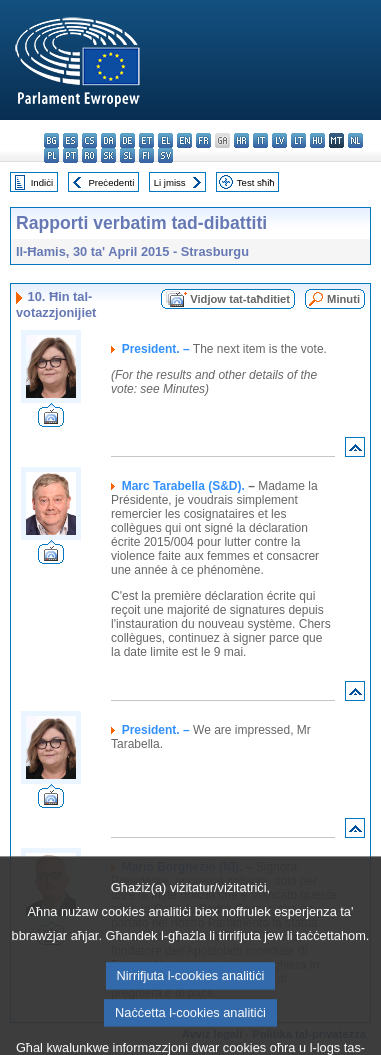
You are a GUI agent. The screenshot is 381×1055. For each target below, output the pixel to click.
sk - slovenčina (108, 155)
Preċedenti (111, 182)
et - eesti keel (146, 140)
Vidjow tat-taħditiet (240, 299)
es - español (70, 140)
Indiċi (42, 182)
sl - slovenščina (127, 155)
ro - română (89, 155)
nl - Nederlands (355, 140)
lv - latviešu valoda (279, 140)
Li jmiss (170, 182)
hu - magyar (317, 140)
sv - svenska (165, 155)
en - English (184, 140)
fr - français (203, 140)
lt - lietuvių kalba (298, 140)
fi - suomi (146, 155)
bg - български (51, 140)
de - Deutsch (127, 140)
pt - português (70, 155)
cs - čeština (89, 140)
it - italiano (260, 140)
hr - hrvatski (241, 140)
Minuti (343, 299)
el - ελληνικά (165, 140)
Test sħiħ (256, 182)
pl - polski (51, 155)
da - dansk (108, 140)
